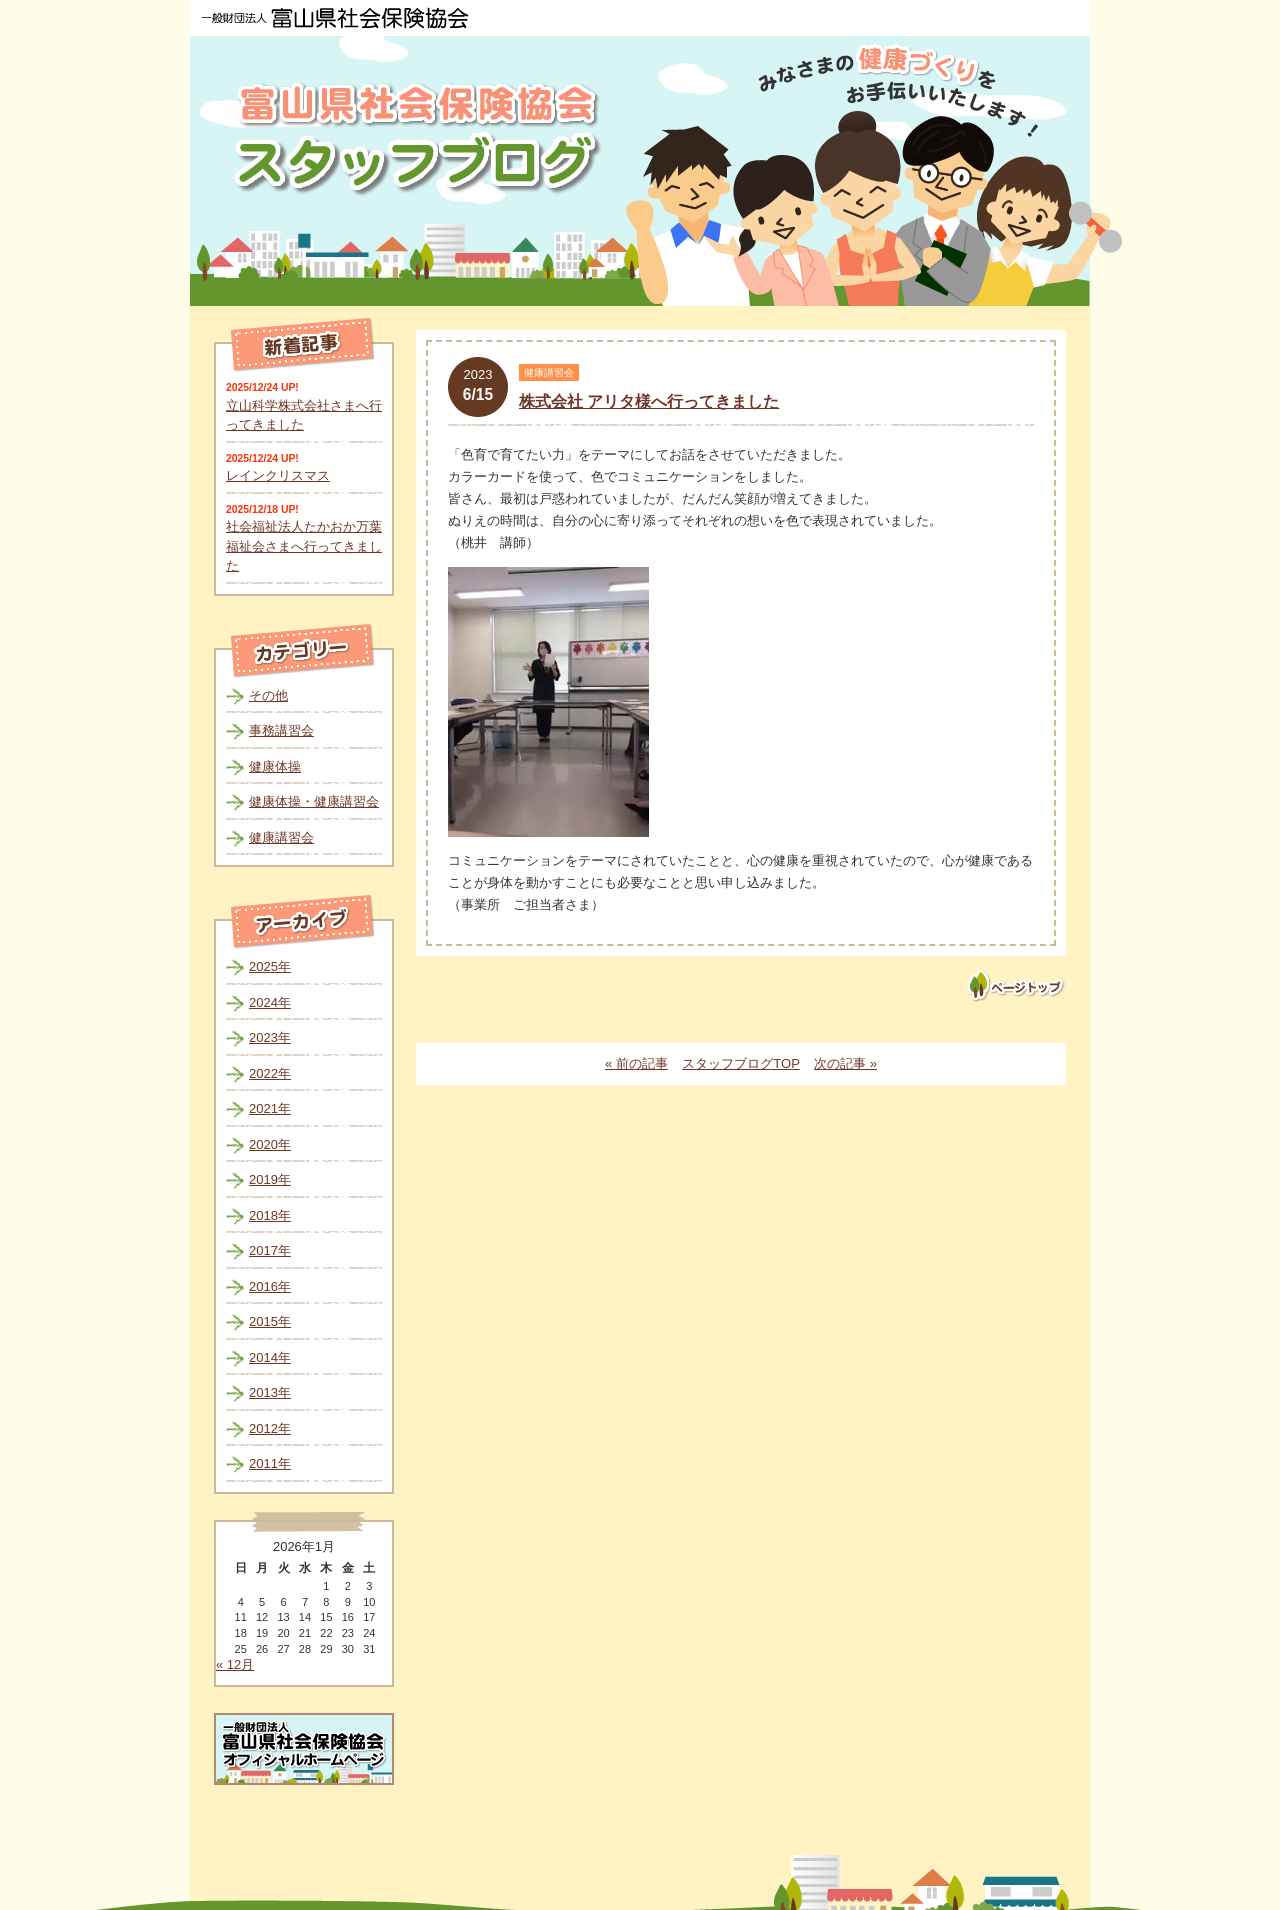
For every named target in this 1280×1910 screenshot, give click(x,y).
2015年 (270, 1321)
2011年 (270, 1463)
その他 (268, 695)
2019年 (270, 1179)
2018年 (270, 1215)
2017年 (270, 1250)
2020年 (270, 1144)
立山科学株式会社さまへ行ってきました (304, 415)
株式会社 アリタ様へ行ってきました (649, 401)
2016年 (270, 1286)
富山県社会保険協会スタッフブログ (420, 138)
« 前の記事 (636, 1063)
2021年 (270, 1108)
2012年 (270, 1428)
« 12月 (235, 1664)
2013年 (270, 1392)
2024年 (270, 1002)
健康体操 (275, 766)
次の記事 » (845, 1063)
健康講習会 (281, 837)
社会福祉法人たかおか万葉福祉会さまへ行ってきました (304, 546)
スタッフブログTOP (740, 1063)
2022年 (270, 1073)
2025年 (270, 966)
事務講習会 (281, 730)
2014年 (270, 1357)
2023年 (270, 1037)
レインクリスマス (278, 475)
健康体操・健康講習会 (314, 801)
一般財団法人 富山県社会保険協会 (335, 18)
